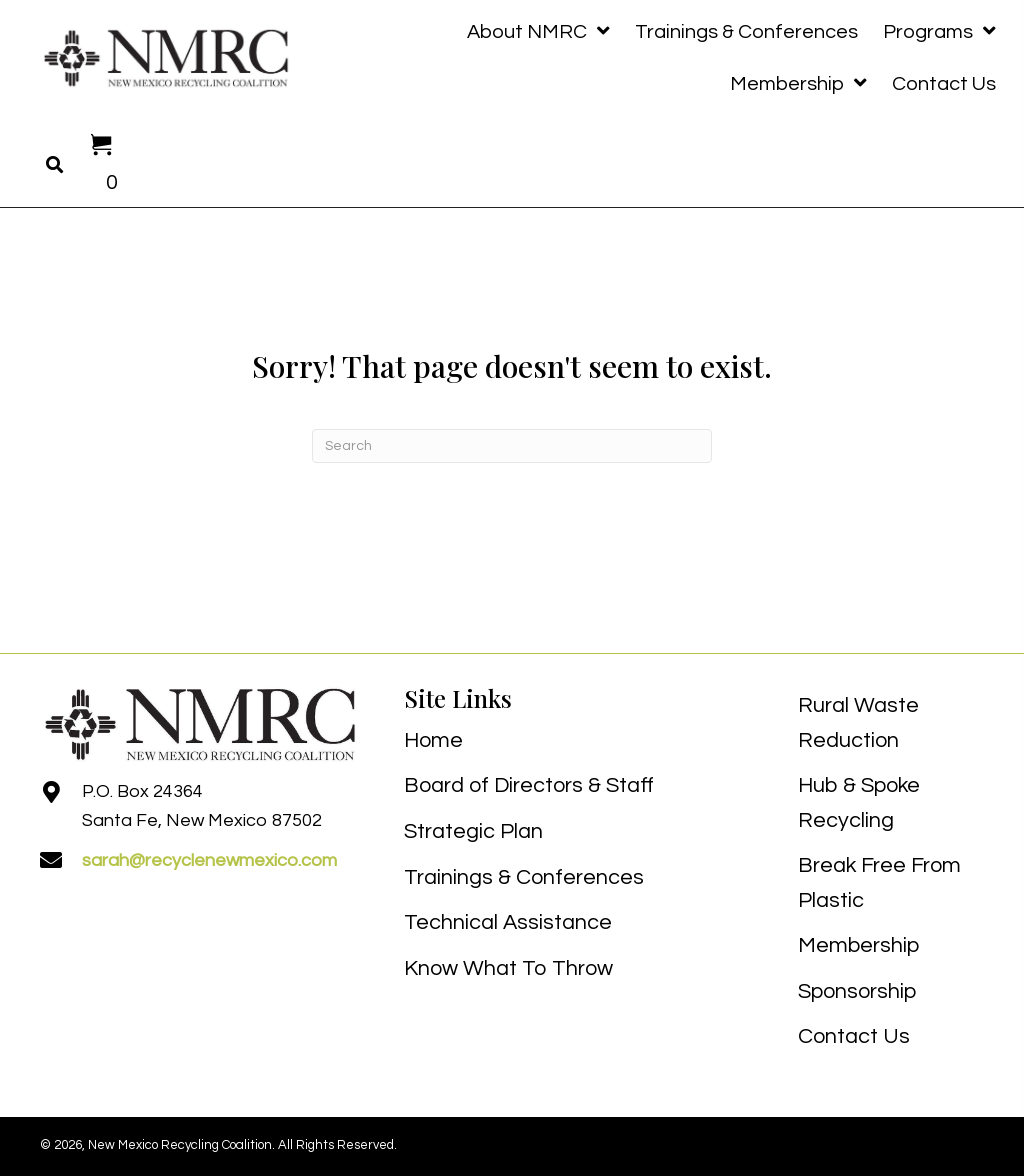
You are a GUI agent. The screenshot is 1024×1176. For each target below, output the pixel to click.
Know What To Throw (508, 968)
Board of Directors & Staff (529, 785)
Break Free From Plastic (879, 883)
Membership (858, 945)
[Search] (512, 446)
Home (433, 740)
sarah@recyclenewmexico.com (209, 860)
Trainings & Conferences (524, 877)
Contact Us (854, 1036)
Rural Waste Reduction (858, 723)
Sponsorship (857, 991)
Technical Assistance (508, 922)
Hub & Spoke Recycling (859, 803)
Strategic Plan (473, 831)
